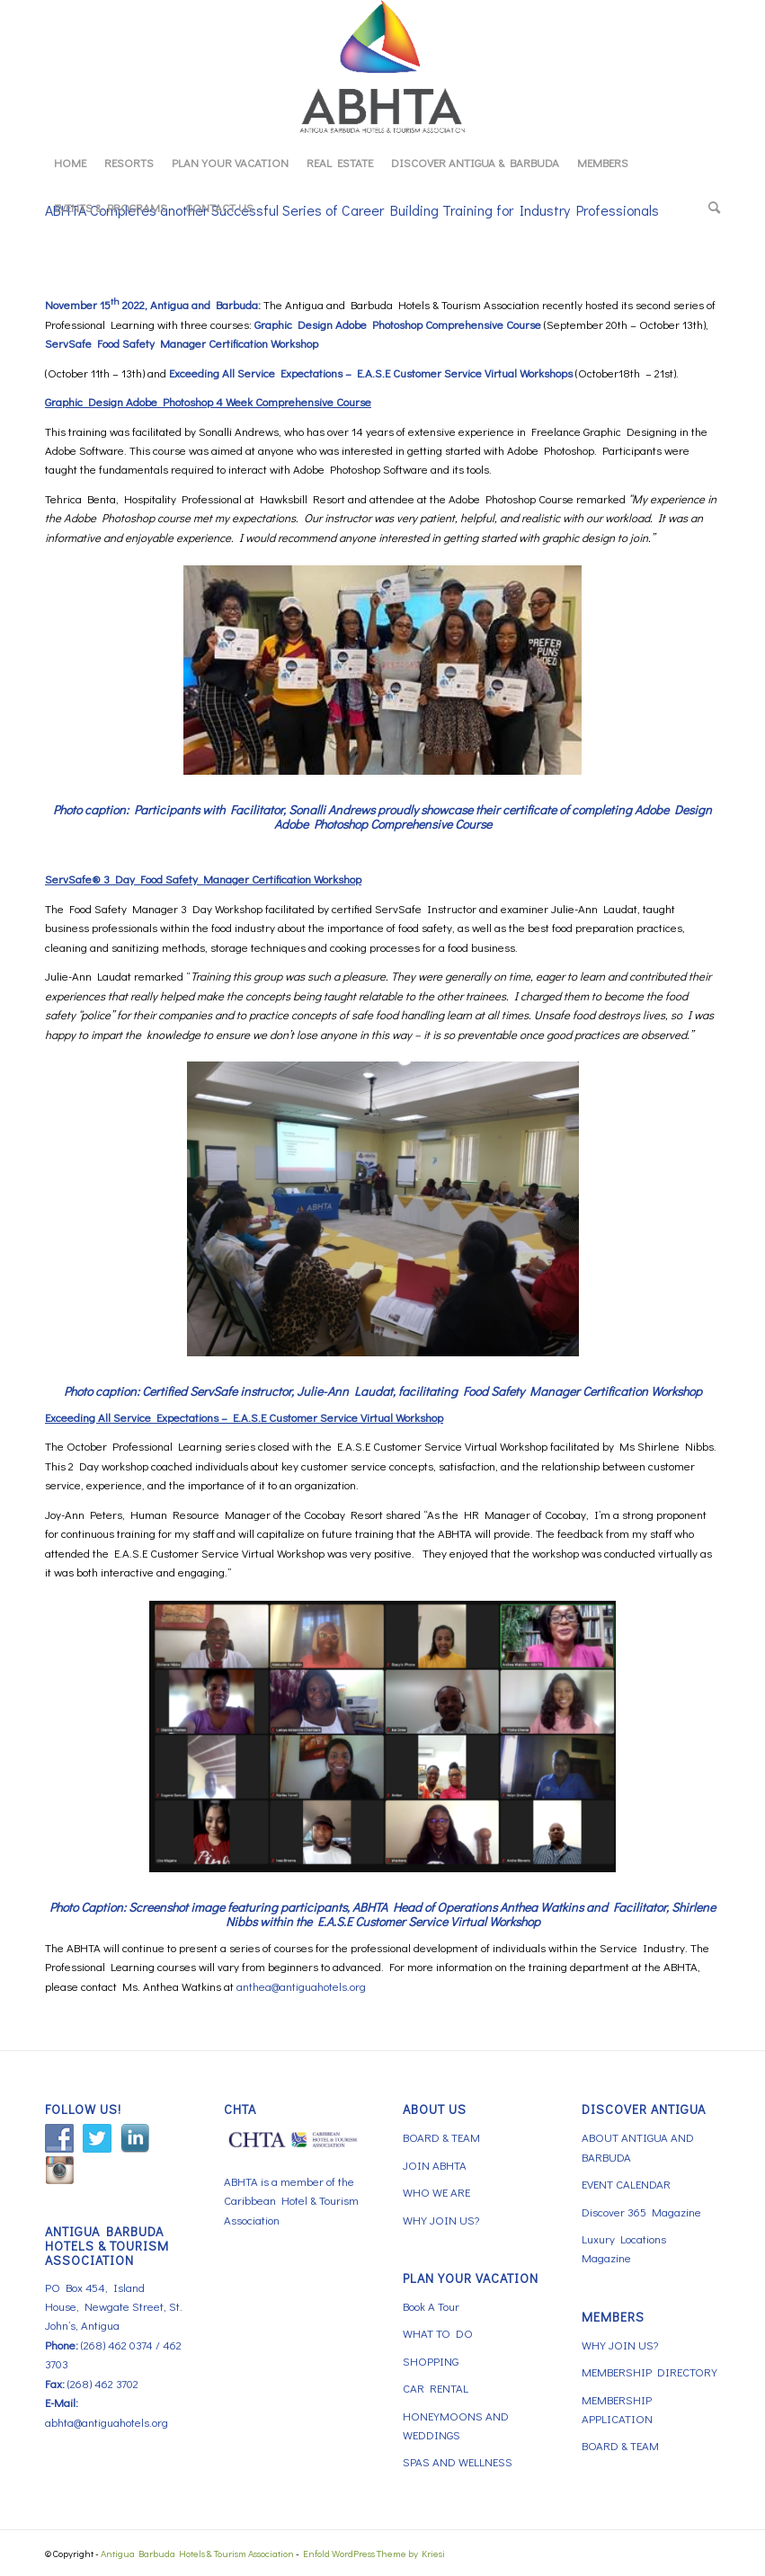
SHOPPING (430, 2360)
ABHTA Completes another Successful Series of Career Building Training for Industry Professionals (352, 209)
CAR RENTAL (435, 2387)
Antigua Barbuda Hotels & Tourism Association (197, 2553)
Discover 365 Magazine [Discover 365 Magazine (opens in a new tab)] (641, 2211)
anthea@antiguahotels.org (301, 1986)
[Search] (709, 207)
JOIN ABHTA (435, 2164)
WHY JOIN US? (441, 2219)
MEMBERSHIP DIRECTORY (649, 2371)
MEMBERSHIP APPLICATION (617, 2409)
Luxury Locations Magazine (624, 2248)
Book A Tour (431, 2306)
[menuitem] (70, 162)
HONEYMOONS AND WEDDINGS (456, 2425)
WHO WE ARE (436, 2191)
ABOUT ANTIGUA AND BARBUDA (638, 2146)
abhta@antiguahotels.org (106, 2421)
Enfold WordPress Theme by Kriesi (374, 2553)
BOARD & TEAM (441, 2137)
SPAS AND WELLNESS (457, 2461)
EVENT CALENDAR (626, 2183)
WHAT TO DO (438, 2333)
